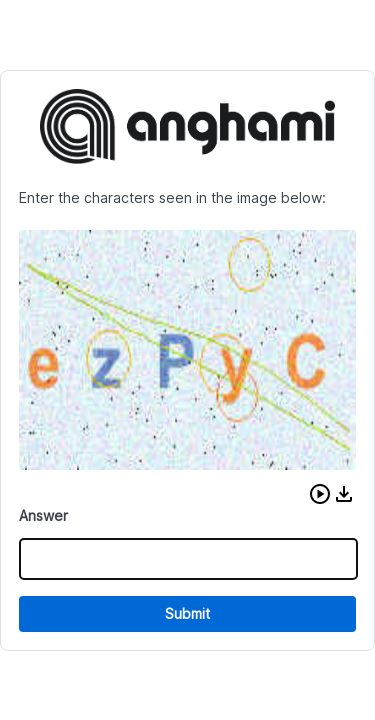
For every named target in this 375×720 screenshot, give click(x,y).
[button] (320, 494)
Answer (43, 515)
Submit (187, 613)
